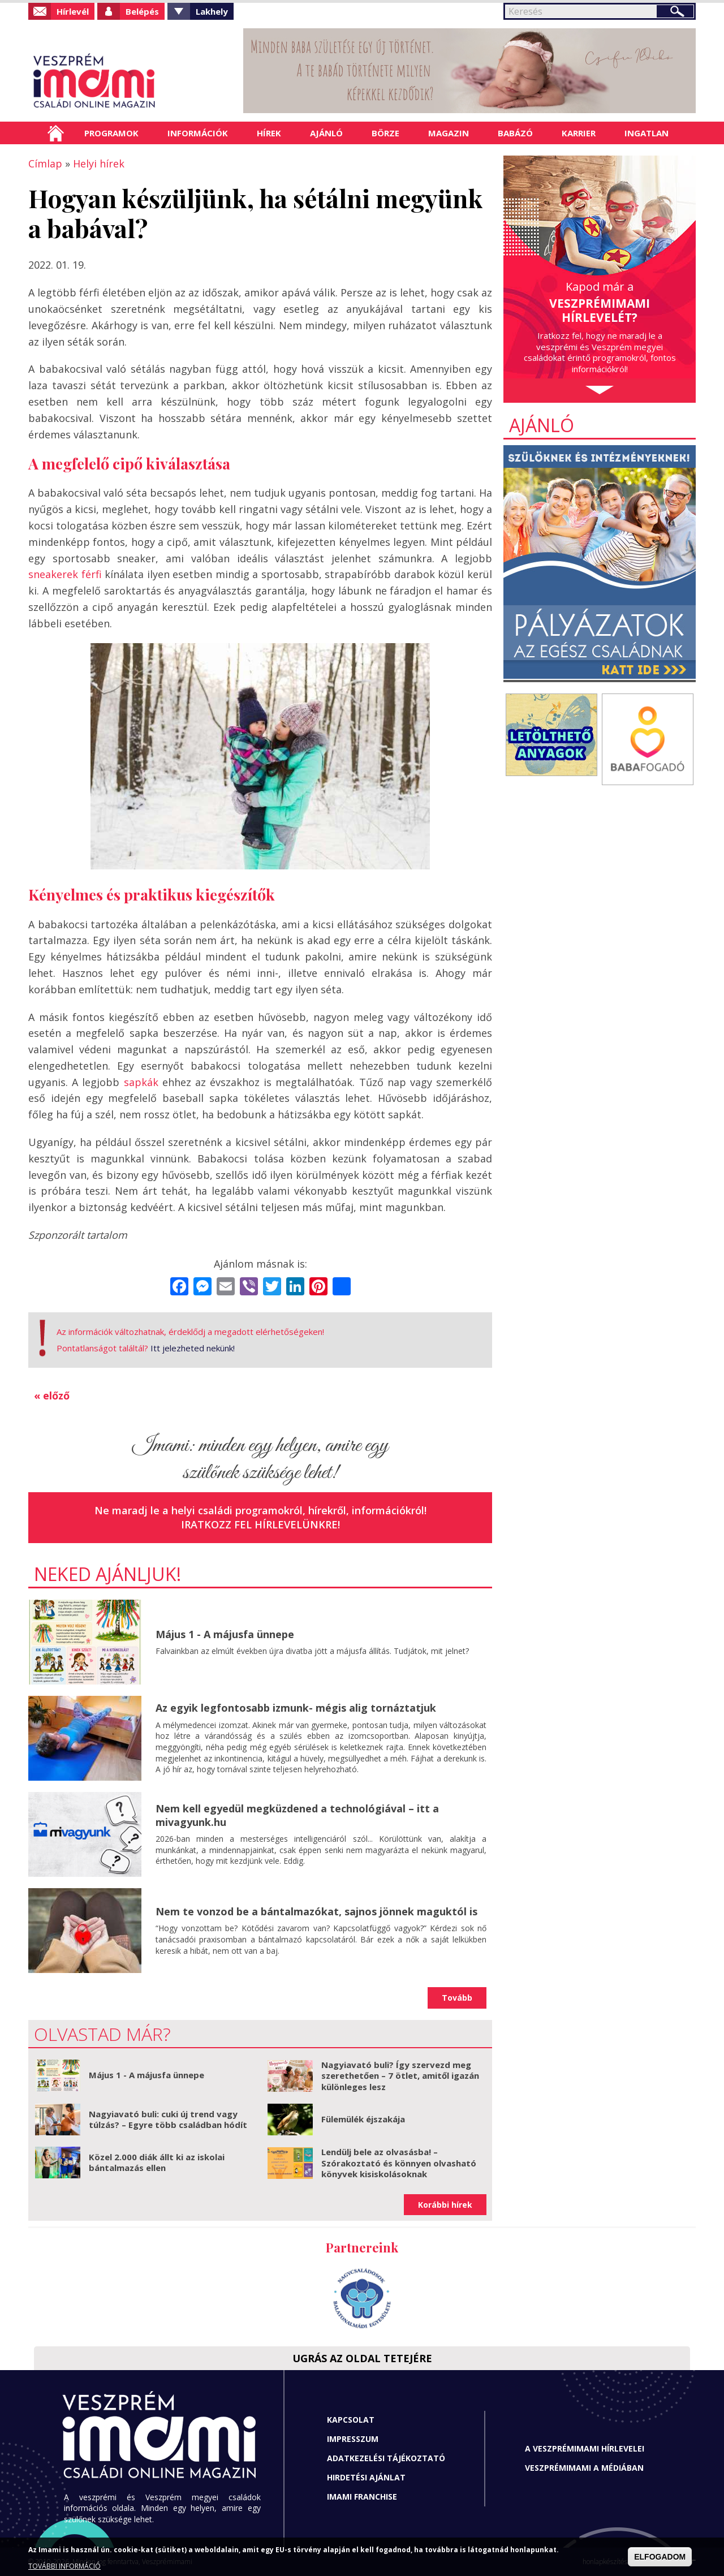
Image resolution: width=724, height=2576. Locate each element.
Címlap (55, 133)
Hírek (269, 133)
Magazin (448, 133)
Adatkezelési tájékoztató (386, 2458)
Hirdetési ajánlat (366, 2477)
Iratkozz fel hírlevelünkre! (260, 1524)
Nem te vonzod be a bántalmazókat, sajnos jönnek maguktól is (316, 1911)
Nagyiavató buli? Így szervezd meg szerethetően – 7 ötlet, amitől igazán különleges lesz (400, 2075)
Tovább (457, 1997)
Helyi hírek (98, 163)
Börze (385, 133)
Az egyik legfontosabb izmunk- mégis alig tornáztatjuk (296, 1708)
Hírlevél (73, 11)
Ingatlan (646, 133)
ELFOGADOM (660, 2556)
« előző (52, 1395)
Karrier (579, 133)
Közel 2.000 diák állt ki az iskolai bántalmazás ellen (157, 2162)
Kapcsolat (350, 2419)
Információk (197, 133)
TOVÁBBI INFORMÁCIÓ (64, 2566)
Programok (111, 133)
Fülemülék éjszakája (363, 2119)
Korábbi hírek (445, 2204)
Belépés (142, 11)
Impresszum (352, 2438)
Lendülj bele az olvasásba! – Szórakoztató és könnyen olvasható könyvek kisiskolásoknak (398, 2162)
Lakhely (212, 11)
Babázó (515, 133)
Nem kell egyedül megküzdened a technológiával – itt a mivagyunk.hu (297, 1815)
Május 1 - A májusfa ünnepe (225, 1634)
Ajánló (326, 133)
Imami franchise (362, 2496)
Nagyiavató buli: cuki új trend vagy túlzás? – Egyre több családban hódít (168, 2119)
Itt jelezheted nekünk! (192, 1348)
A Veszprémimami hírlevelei (584, 2448)
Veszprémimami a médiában (584, 2467)
